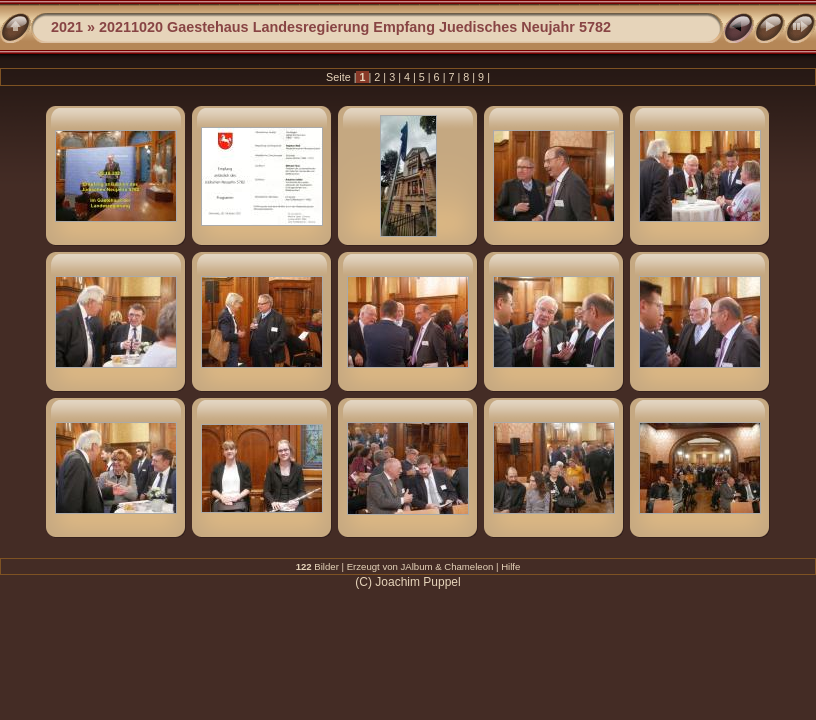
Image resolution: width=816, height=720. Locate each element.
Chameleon (468, 566)
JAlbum (417, 566)
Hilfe (510, 566)
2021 (67, 27)
